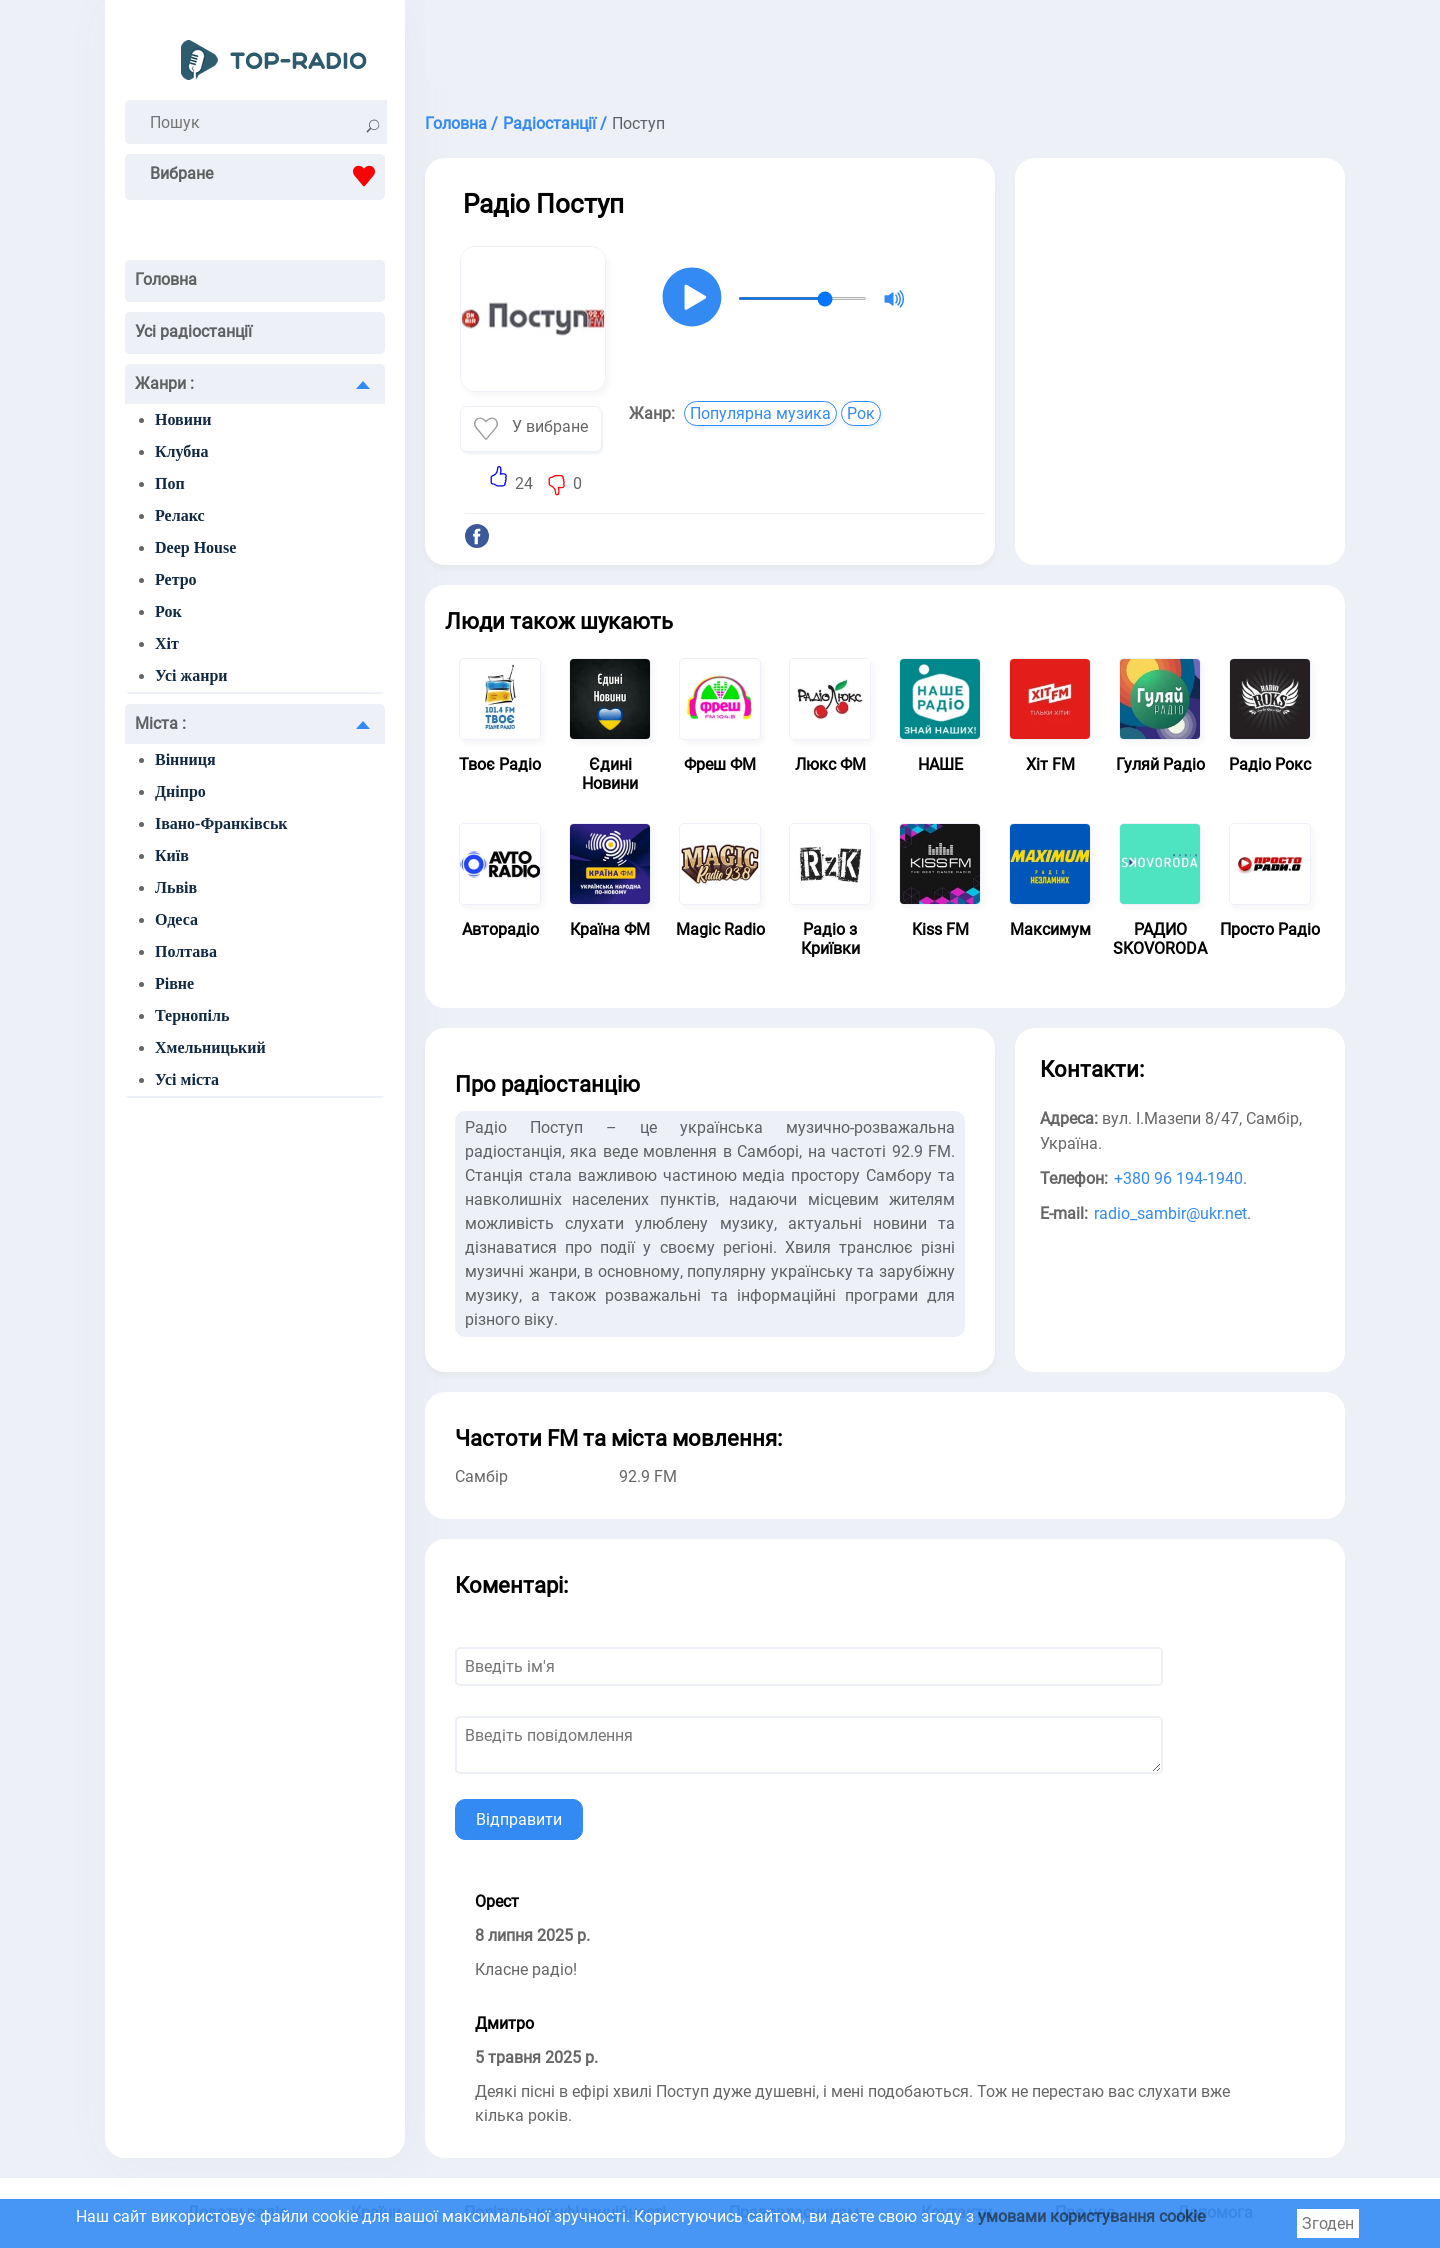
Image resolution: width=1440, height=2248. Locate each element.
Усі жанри (191, 675)
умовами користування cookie (1091, 2216)
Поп (170, 483)
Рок (168, 611)
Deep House (195, 547)
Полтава (186, 951)
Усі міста (187, 1079)
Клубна (182, 451)
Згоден (1328, 2223)
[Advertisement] (885, 50)
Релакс (180, 515)
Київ (172, 855)
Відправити (519, 1819)
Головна (166, 279)
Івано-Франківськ (221, 823)
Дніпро (180, 791)
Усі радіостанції (193, 331)
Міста (160, 723)
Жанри (164, 383)
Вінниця (185, 759)
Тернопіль (192, 1015)
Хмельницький (210, 1047)
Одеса (176, 919)
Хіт (167, 643)
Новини (183, 419)
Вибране (267, 176)
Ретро (176, 579)
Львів (176, 887)
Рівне (174, 983)
